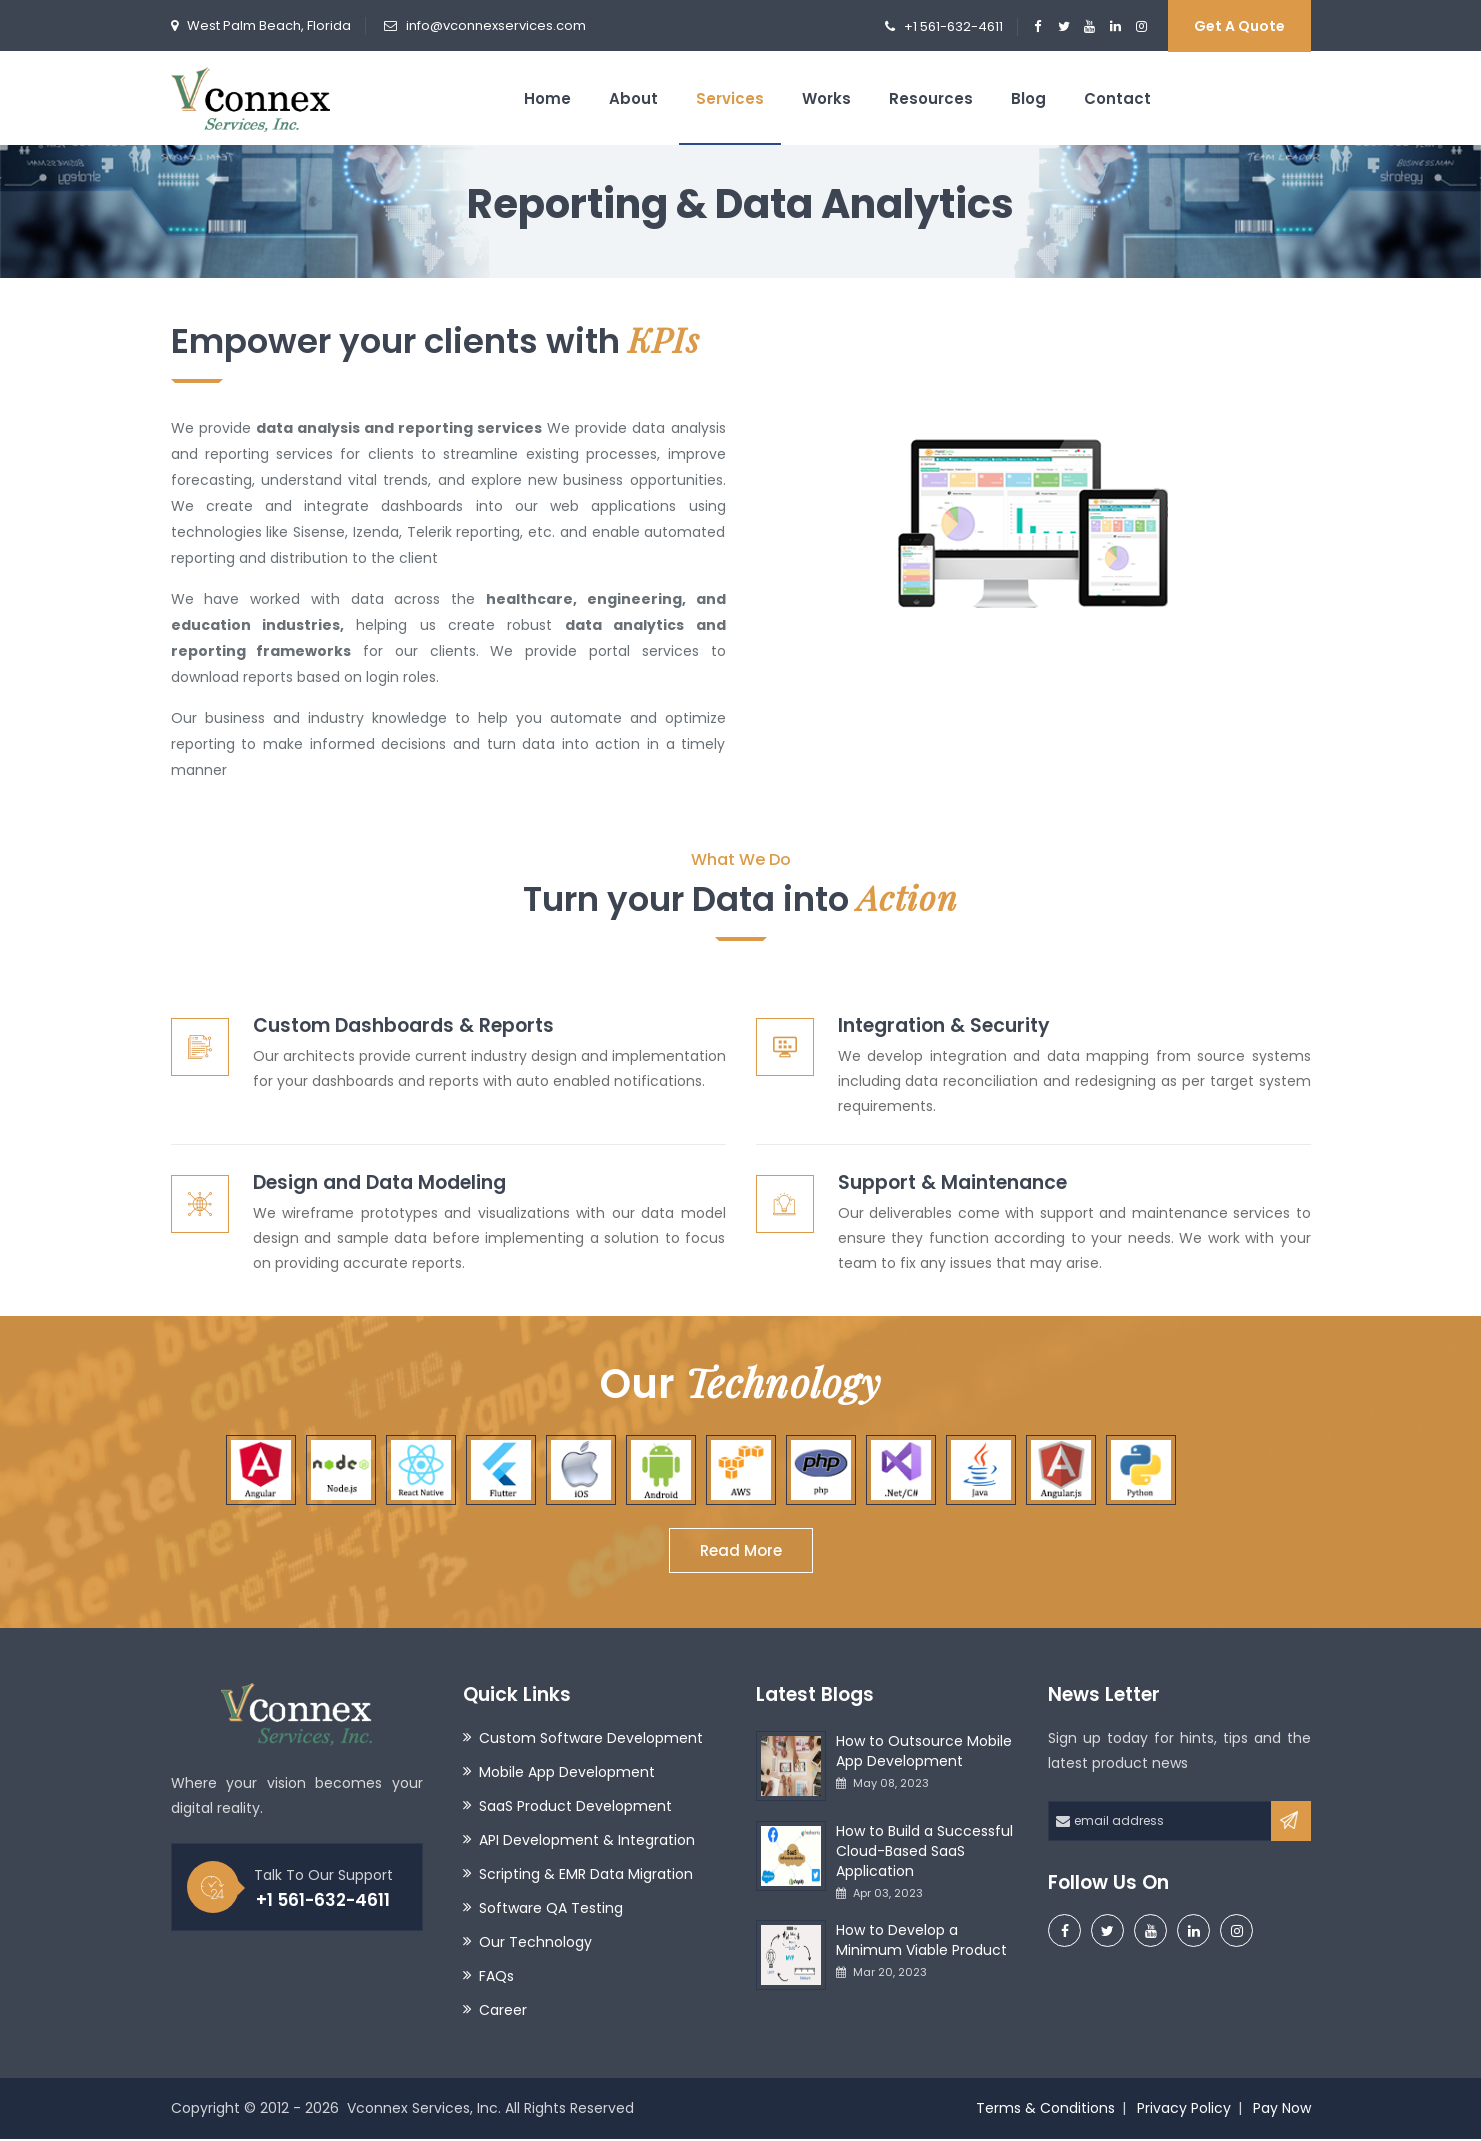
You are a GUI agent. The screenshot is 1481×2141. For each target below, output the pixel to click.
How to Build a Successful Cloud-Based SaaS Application (924, 1853)
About (633, 98)
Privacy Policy (1184, 2110)
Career (503, 2012)
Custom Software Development (591, 1740)
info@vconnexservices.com (496, 25)
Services (730, 98)
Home (547, 98)
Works (826, 98)
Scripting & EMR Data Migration (586, 1876)
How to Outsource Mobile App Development (924, 1753)
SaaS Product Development (575, 1808)
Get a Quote (1239, 26)
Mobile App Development (567, 1774)
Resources (931, 98)
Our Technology (535, 1944)
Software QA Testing (551, 1910)
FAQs (496, 1978)
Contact (1117, 98)
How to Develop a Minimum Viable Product (921, 1942)
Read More (741, 1552)
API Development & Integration (587, 1842)
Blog (1028, 98)
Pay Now (1282, 2110)
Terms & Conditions (1045, 2110)
